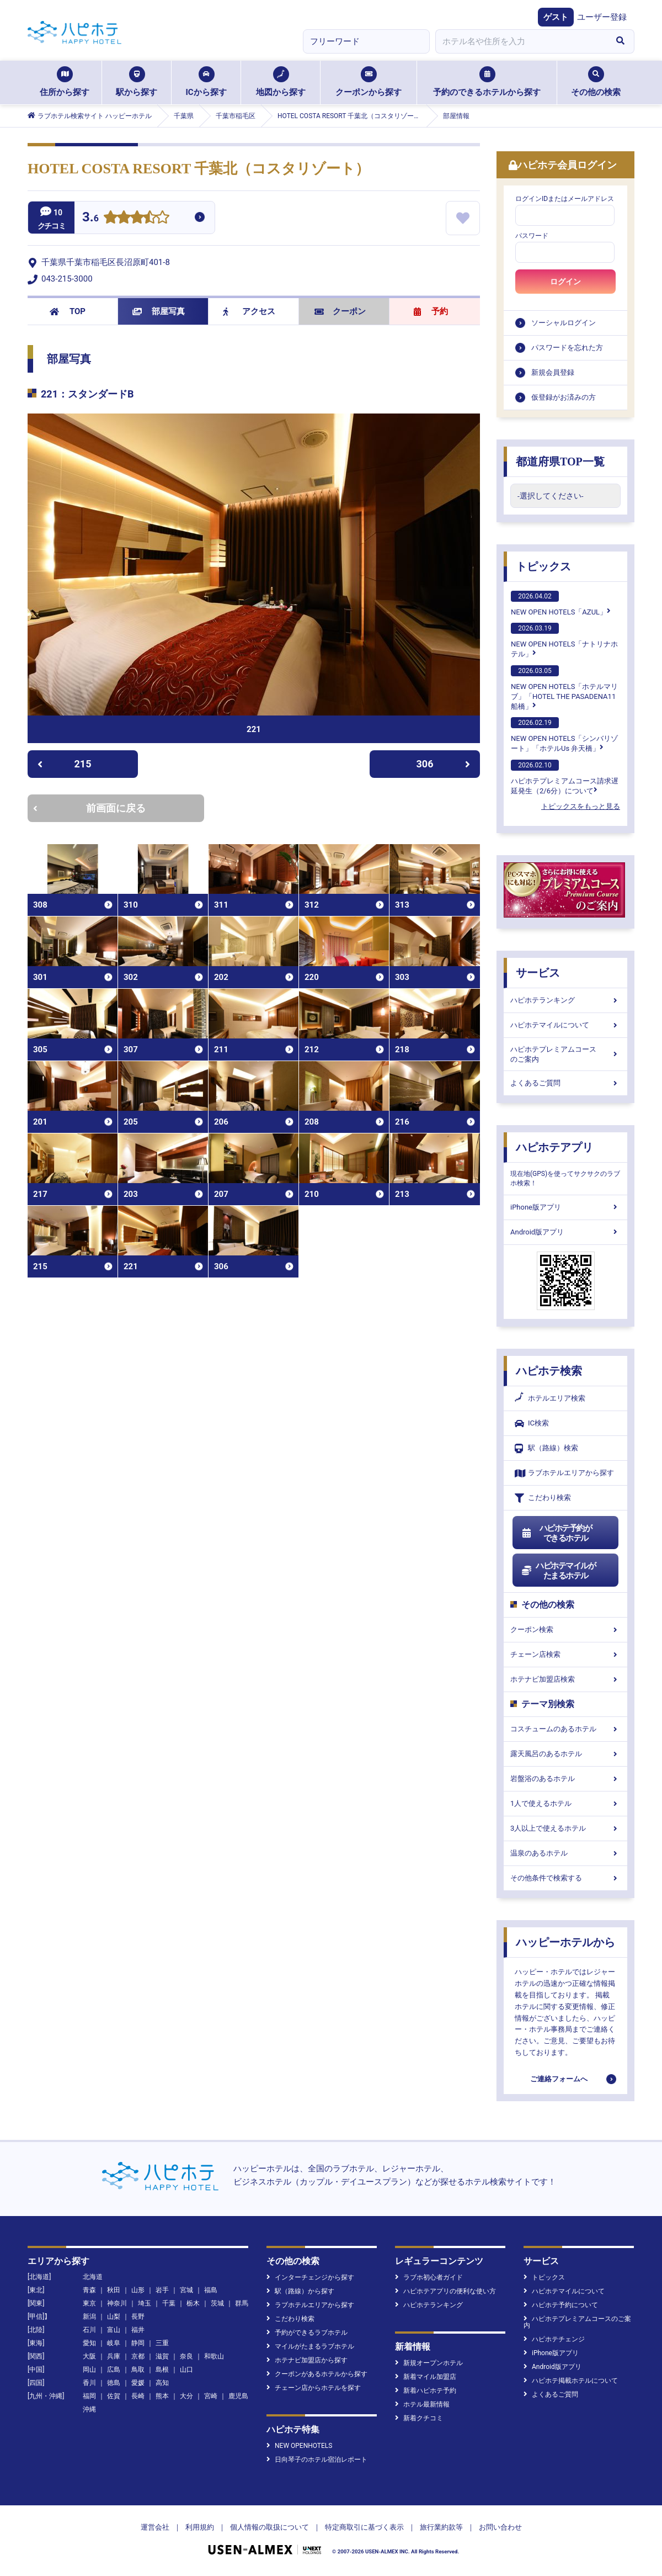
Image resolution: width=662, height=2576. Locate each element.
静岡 (138, 2343)
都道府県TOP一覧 (560, 461)
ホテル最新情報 (422, 2404)
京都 (138, 2356)
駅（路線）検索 (546, 1448)
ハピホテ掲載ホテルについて (571, 2380)
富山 (113, 2330)
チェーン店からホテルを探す (313, 2388)
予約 (431, 311)
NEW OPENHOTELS (299, 2446)
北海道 (93, 2277)
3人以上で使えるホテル (565, 1828)
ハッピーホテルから (565, 1942)
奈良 (186, 2356)
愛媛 (138, 2383)
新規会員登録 (552, 372)
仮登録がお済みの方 (563, 397)
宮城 (186, 2290)
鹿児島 (238, 2396)
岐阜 (113, 2343)
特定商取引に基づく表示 (364, 2527)
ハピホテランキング (565, 1000)
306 (444, 764)
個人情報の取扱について (269, 2527)
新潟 (89, 2316)
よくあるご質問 (565, 1083)
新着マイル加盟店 (425, 2377)
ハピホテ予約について (561, 2305)
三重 (162, 2343)
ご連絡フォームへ (559, 2079)
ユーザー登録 (602, 17)
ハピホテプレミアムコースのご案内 (565, 1054)
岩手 (162, 2290)
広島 (113, 2369)
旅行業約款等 (441, 2527)
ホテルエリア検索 (550, 1398)
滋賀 (162, 2356)
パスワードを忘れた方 (567, 347)
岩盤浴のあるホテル (565, 1778)
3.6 (90, 218)
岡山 (89, 2369)
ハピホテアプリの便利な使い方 (445, 2291)
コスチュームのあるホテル (565, 1729)
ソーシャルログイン (563, 323)
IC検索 (532, 1423)
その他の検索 (596, 81)
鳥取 (138, 2369)
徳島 (113, 2383)
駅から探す (136, 81)
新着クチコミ (419, 2418)
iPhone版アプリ (565, 1207)
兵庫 (113, 2356)
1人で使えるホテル (565, 1803)
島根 (162, 2369)
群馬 (241, 2303)
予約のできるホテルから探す (487, 81)
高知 (162, 2383)
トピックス (543, 566)
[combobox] (520, 41)
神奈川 (117, 2303)
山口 (186, 2369)
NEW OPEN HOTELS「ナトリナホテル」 (564, 640)
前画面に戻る (89, 808)
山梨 (113, 2316)
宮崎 (210, 2396)
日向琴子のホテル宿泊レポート (316, 2459)
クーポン (340, 311)
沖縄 (89, 2409)
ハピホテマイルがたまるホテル (558, 1571)
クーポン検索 (565, 1629)
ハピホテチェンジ (554, 2339)
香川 (89, 2383)
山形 (138, 2290)
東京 (89, 2303)
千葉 (168, 2303)
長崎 (138, 2396)
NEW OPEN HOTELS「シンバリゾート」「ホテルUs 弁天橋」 (564, 734)
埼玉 (144, 2303)
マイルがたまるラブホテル (310, 2346)
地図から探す (281, 81)
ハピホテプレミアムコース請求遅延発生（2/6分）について (564, 777)
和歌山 (214, 2356)
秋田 (113, 2290)
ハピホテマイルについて (565, 1025)
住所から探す (64, 81)
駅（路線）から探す (300, 2291)
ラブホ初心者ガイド (429, 2277)
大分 (186, 2396)
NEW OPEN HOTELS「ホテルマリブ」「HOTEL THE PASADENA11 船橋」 (564, 688)
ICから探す (205, 81)
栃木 (193, 2303)
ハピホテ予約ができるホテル (556, 1533)
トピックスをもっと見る (580, 806)
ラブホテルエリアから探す (564, 1473)
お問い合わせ (500, 2527)
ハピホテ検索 (549, 1371)
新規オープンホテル (429, 2363)
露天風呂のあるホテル (565, 1754)
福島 (210, 2290)
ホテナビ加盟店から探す (307, 2360)
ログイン (565, 281)
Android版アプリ (565, 1232)
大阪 (89, 2356)
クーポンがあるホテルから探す (316, 2374)
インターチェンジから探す (310, 2277)
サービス (538, 973)
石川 (89, 2330)
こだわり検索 (543, 1498)
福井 (138, 2330)
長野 (138, 2316)
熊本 (162, 2396)
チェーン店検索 (565, 1654)
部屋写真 (158, 311)
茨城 (217, 2303)
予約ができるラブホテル (307, 2332)
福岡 (89, 2396)
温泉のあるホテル (565, 1853)
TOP (68, 311)
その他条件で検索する (565, 1878)
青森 (89, 2290)
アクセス (249, 311)
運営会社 (155, 2527)
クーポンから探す (368, 81)
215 (64, 764)
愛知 (89, 2343)
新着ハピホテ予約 (425, 2390)
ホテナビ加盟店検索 (565, 1679)
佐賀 (113, 2396)
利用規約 (199, 2527)
